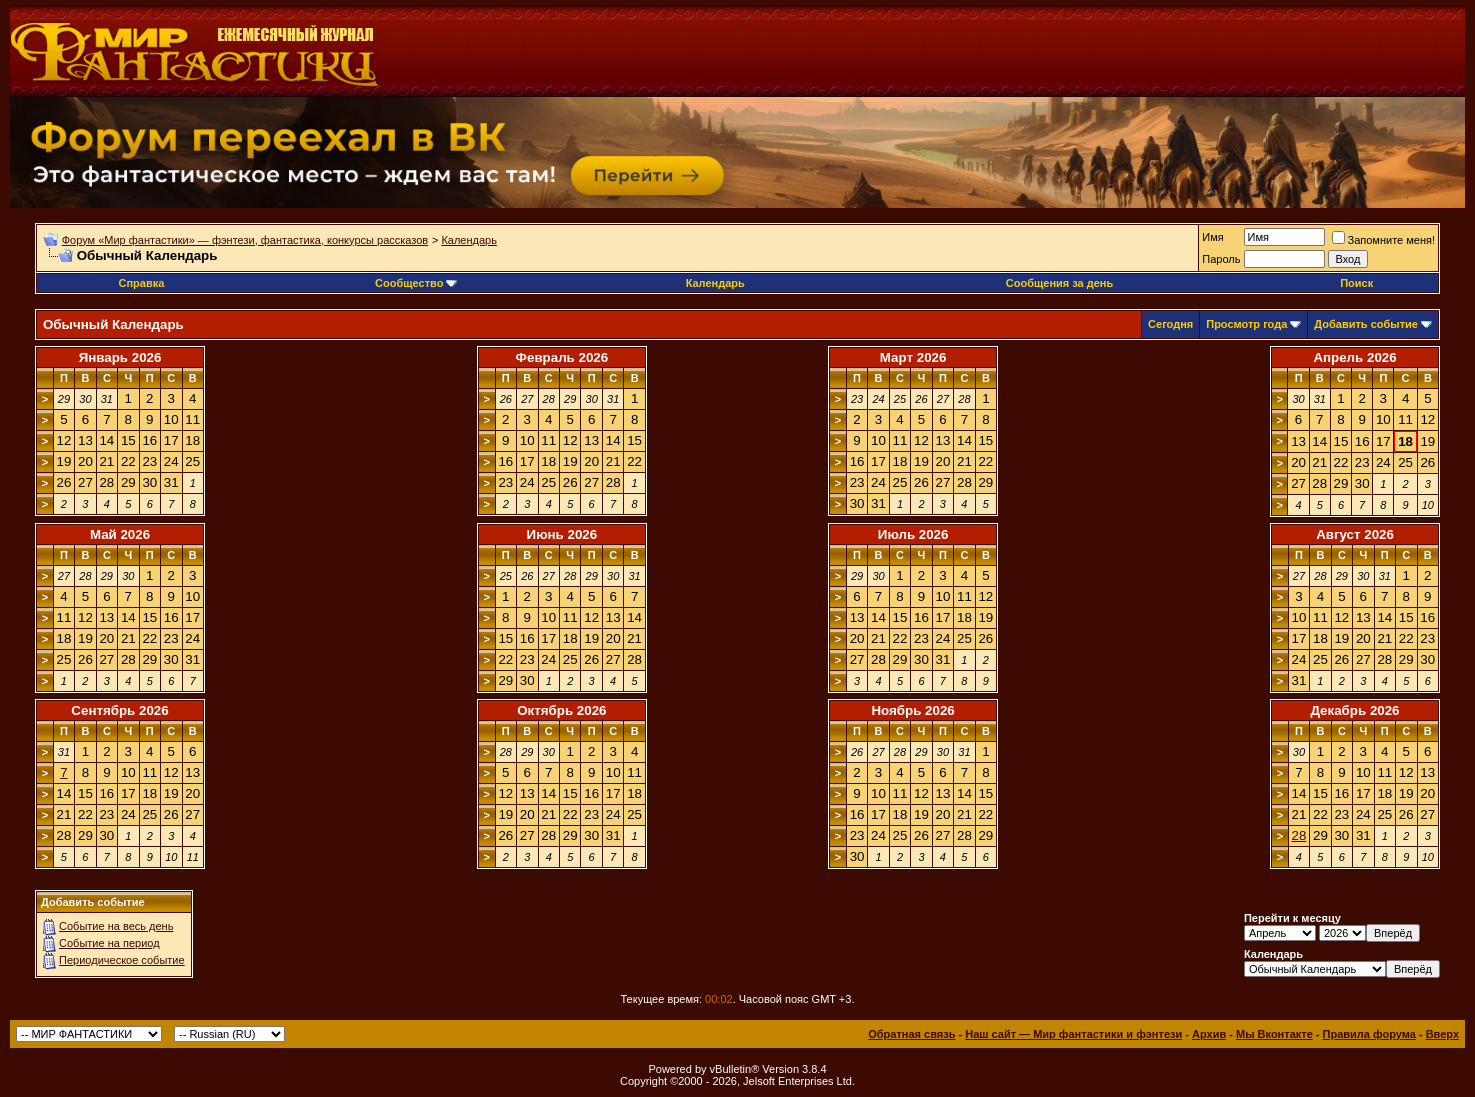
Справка (142, 283)
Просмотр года (1246, 324)
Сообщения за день (1059, 283)
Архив (1209, 1034)
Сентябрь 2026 (119, 710)
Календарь (469, 240)
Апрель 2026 (1354, 357)
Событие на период (109, 943)
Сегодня (1170, 324)
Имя (1212, 237)
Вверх (1442, 1034)
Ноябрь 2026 (912, 710)
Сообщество (416, 283)
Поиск (1356, 283)
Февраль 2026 (562, 357)
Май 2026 (120, 534)
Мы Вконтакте (1274, 1034)
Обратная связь (911, 1034)
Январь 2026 (120, 357)
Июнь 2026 (562, 534)
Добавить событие (1366, 324)
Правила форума (1369, 1034)
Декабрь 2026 (1354, 710)
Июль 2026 (913, 534)
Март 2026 (913, 357)
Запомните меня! (1383, 240)
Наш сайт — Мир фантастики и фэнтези (1073, 1034)
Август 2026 (1355, 534)
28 (1299, 835)
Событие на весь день (116, 926)
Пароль (1221, 259)
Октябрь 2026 (561, 710)
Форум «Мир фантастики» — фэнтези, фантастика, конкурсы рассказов (245, 240)
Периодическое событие (122, 960)
